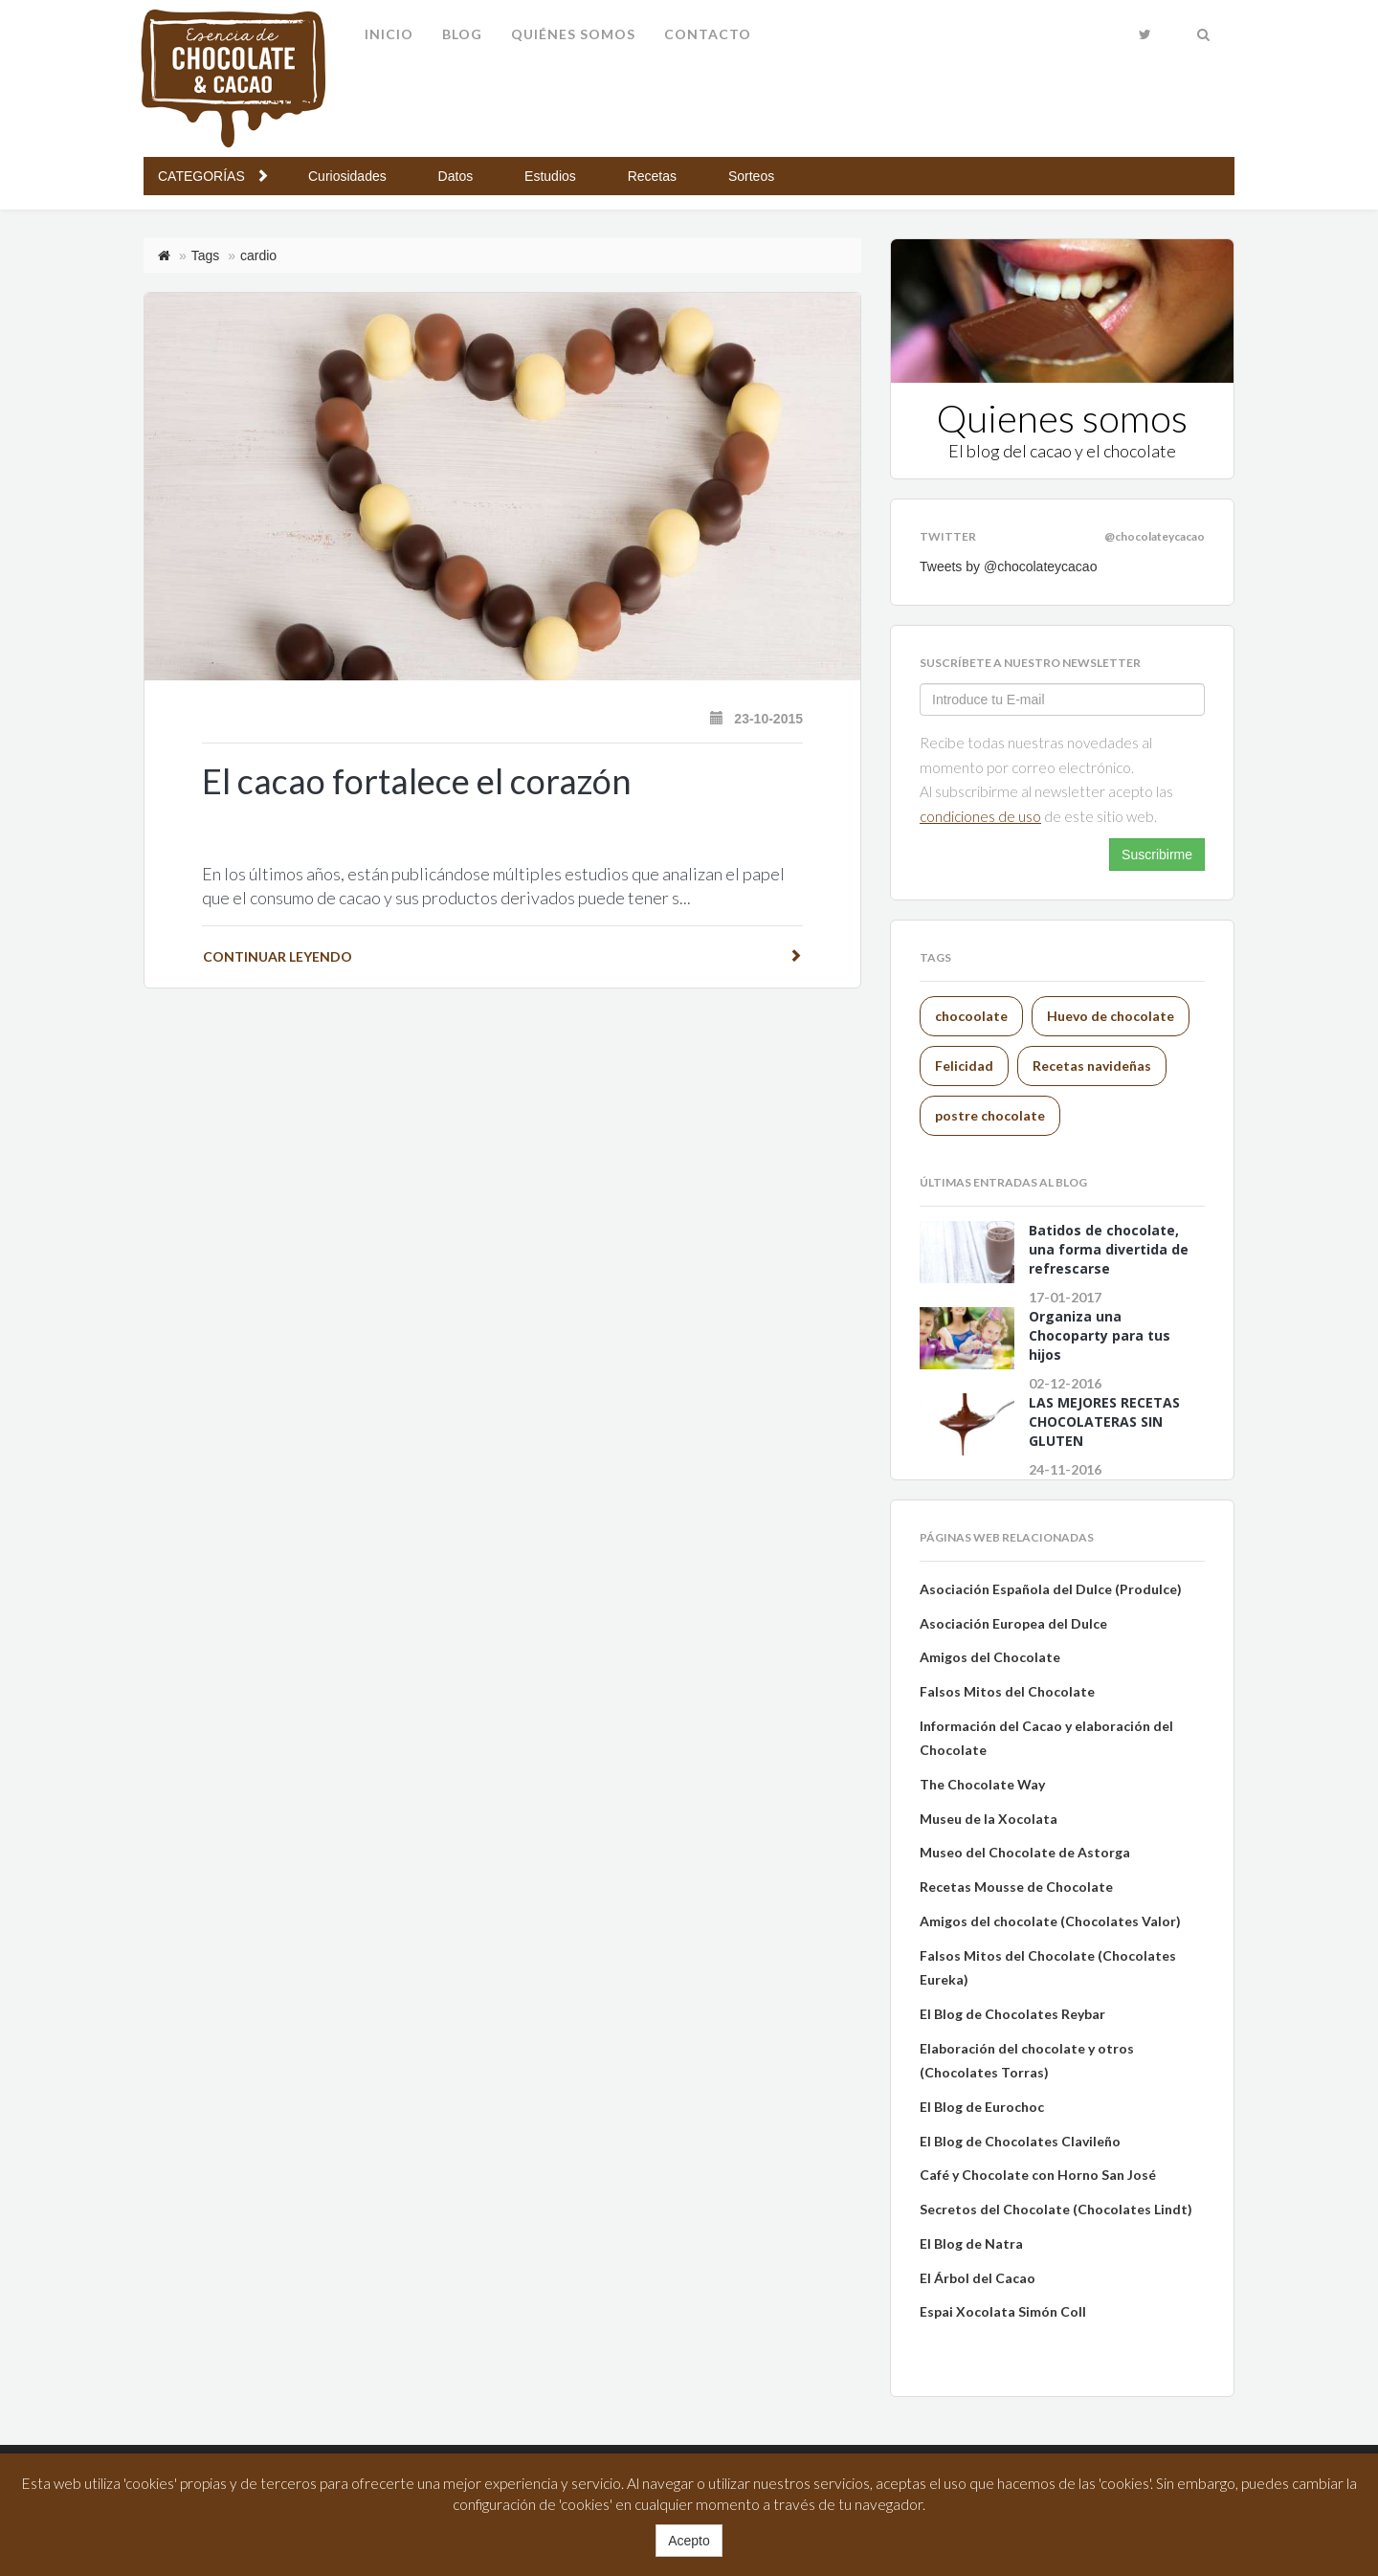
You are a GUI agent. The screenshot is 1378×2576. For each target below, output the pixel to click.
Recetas (654, 176)
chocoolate (971, 1016)
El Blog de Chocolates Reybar (1012, 2014)
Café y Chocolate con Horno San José (1039, 2174)
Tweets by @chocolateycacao (1008, 566)
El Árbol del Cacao (977, 2278)
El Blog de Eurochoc (982, 2107)
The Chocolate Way (982, 1784)
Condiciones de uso (980, 816)
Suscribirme (1157, 854)
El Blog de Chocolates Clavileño (1020, 2141)
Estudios (552, 176)
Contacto (707, 34)
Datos (457, 176)
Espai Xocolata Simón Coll (1003, 2311)
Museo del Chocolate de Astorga (1025, 1852)
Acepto (689, 2540)
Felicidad (964, 1065)
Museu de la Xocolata (988, 1818)
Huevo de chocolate (1110, 1016)
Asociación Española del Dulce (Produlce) (1051, 1589)
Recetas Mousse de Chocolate (1016, 1886)
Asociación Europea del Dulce (1013, 1623)
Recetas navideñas (1092, 1065)
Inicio (389, 34)
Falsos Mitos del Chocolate (1007, 1691)
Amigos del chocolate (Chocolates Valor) (1050, 1921)
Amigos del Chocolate (990, 1657)
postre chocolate (990, 1115)
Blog (462, 34)
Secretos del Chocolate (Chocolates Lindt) (1056, 2209)
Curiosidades (349, 176)
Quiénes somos (573, 34)
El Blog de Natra (971, 2243)
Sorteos (751, 176)
